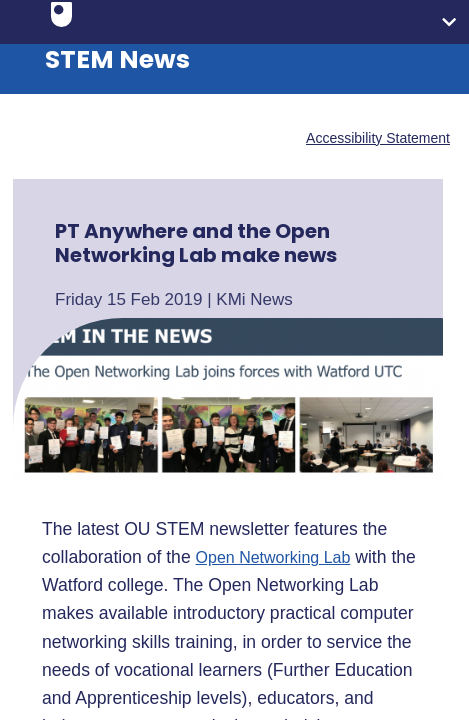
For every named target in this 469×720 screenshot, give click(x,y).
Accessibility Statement (378, 138)
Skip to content (15, 15)
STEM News (117, 59)
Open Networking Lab (273, 558)
